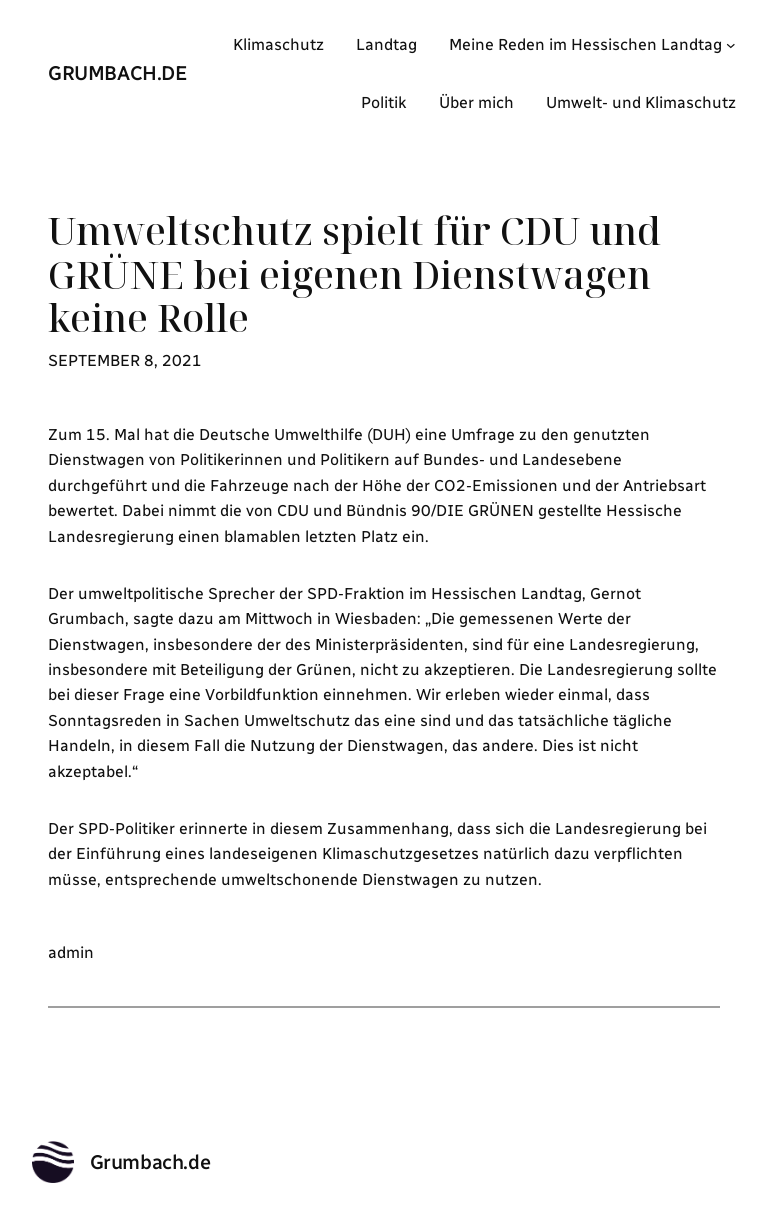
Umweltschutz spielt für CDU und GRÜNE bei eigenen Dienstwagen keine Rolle (354, 275)
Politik (384, 102)
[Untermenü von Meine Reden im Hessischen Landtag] (731, 45)
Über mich (476, 102)
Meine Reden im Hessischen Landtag (585, 44)
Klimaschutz (278, 44)
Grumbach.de (118, 73)
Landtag (386, 44)
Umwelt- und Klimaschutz (641, 102)
